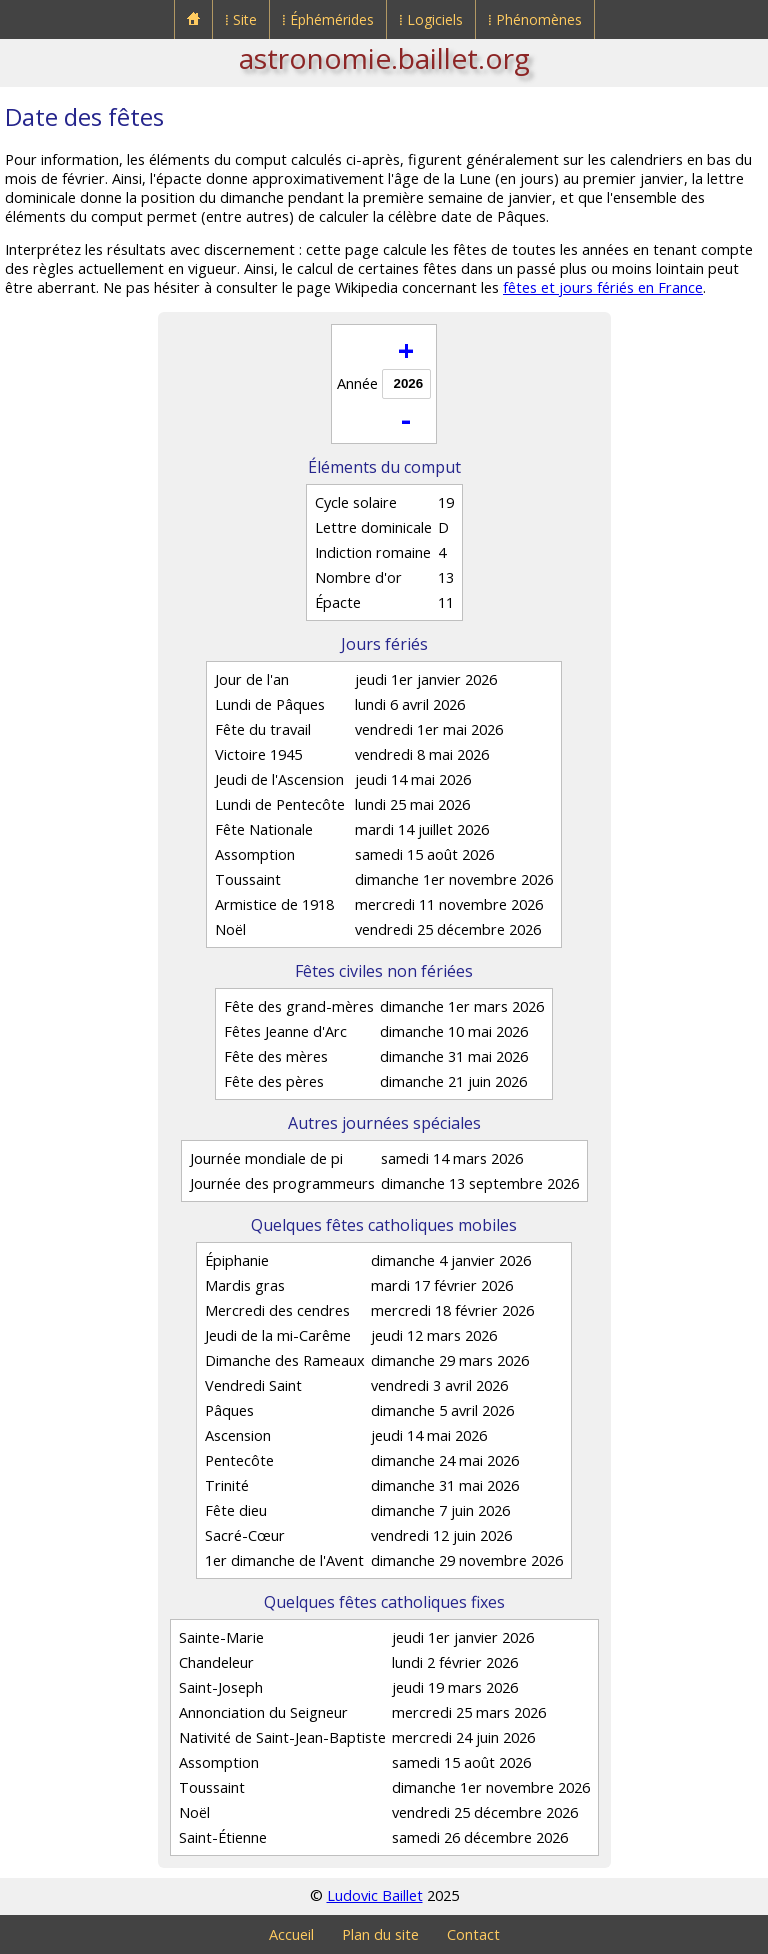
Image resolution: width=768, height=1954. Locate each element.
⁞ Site (241, 19)
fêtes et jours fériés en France (603, 287)
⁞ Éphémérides (328, 19)
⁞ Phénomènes (535, 19)
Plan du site (380, 1934)
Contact (473, 1934)
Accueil (291, 1934)
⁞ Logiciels (431, 19)
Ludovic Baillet (375, 1895)
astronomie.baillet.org (384, 58)
